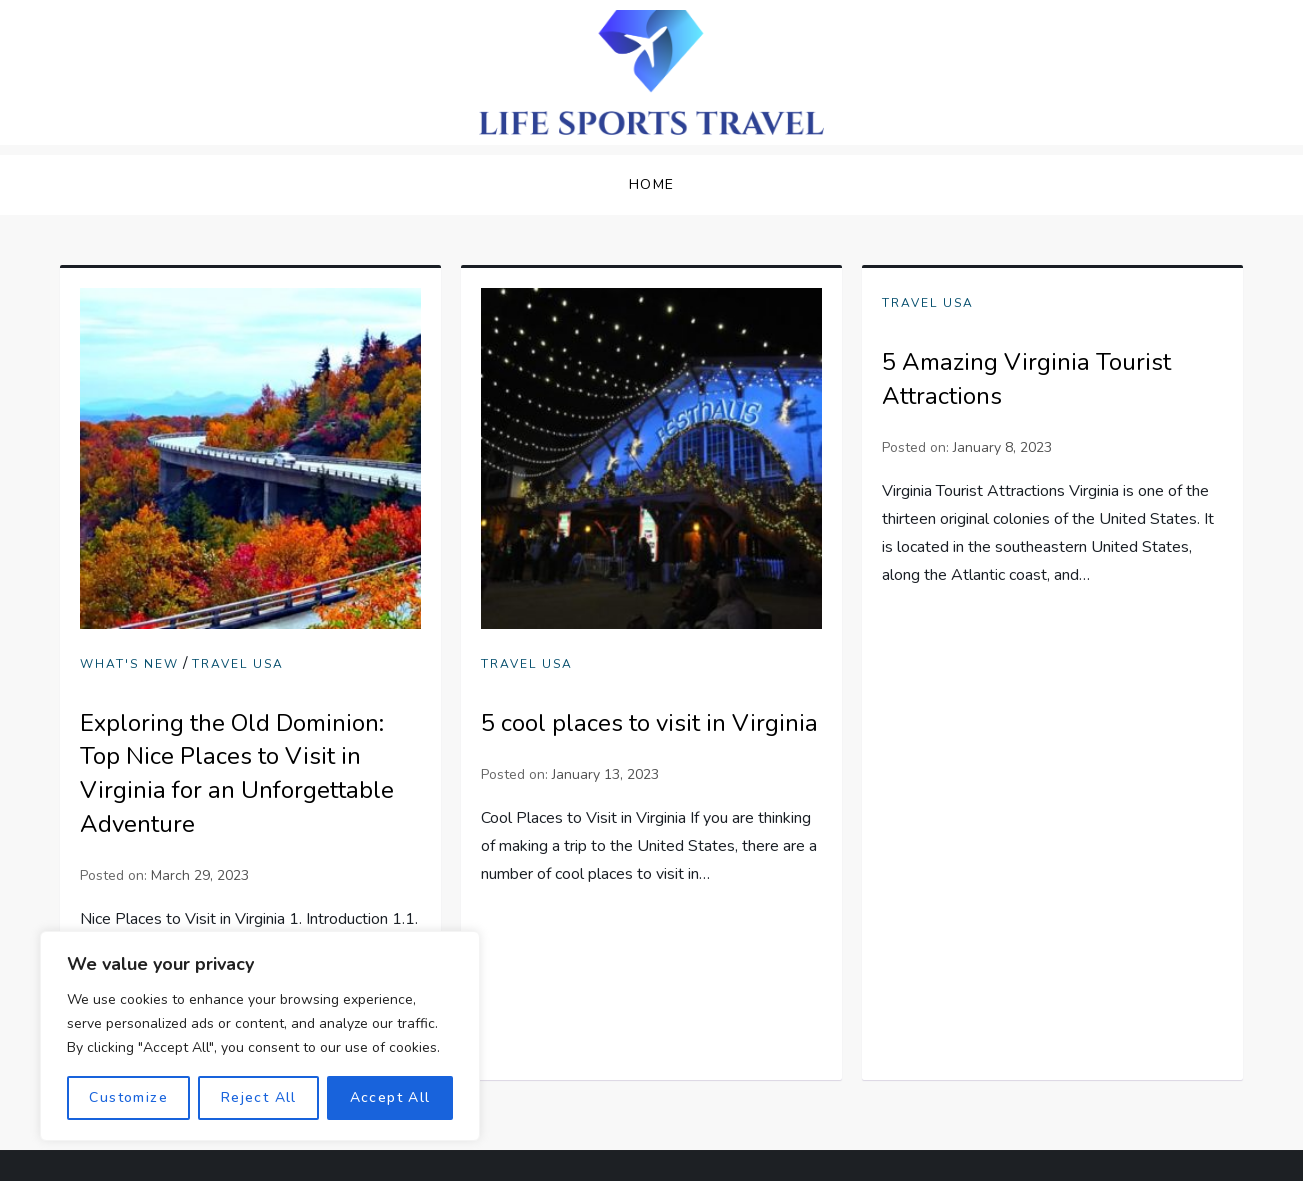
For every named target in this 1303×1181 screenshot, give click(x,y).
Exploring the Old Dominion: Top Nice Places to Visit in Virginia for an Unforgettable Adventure (237, 773)
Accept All (390, 1097)
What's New (129, 664)
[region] (260, 1036)
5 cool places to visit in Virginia (649, 723)
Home (652, 184)
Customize (128, 1097)
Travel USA (238, 664)
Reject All (259, 1097)
